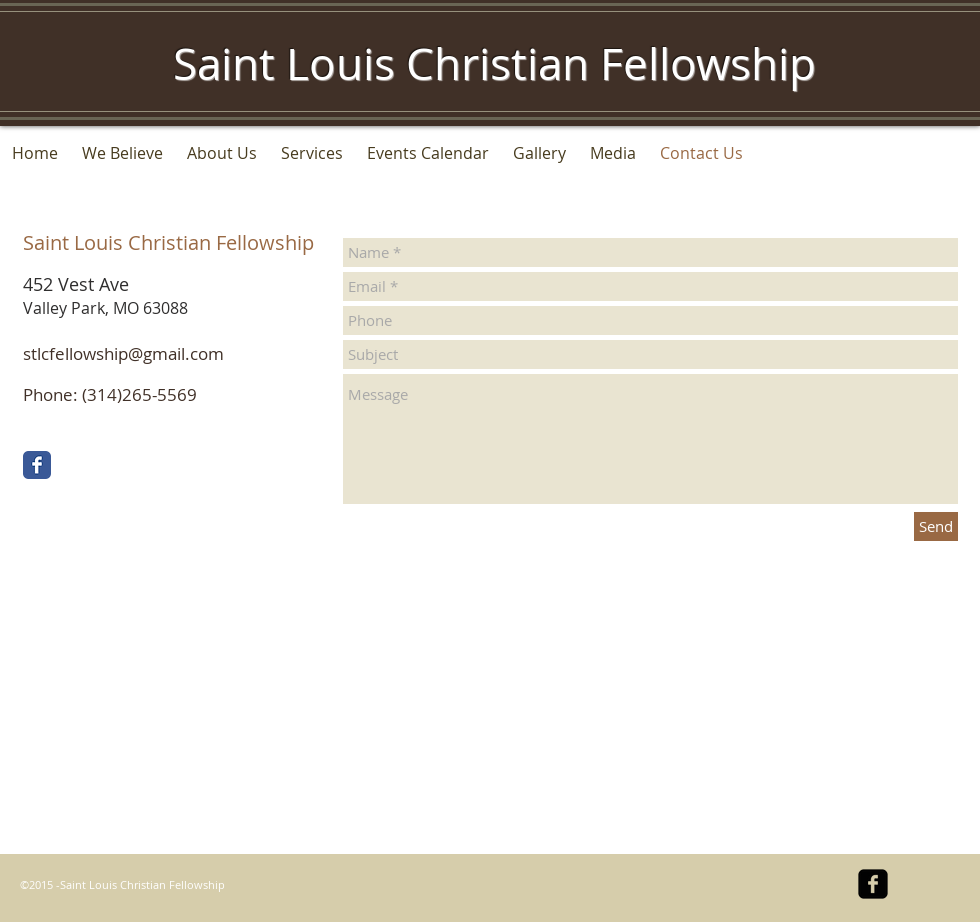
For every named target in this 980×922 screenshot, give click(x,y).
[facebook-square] (873, 884)
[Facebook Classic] (37, 465)
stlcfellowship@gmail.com (123, 353)
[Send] (936, 526)
